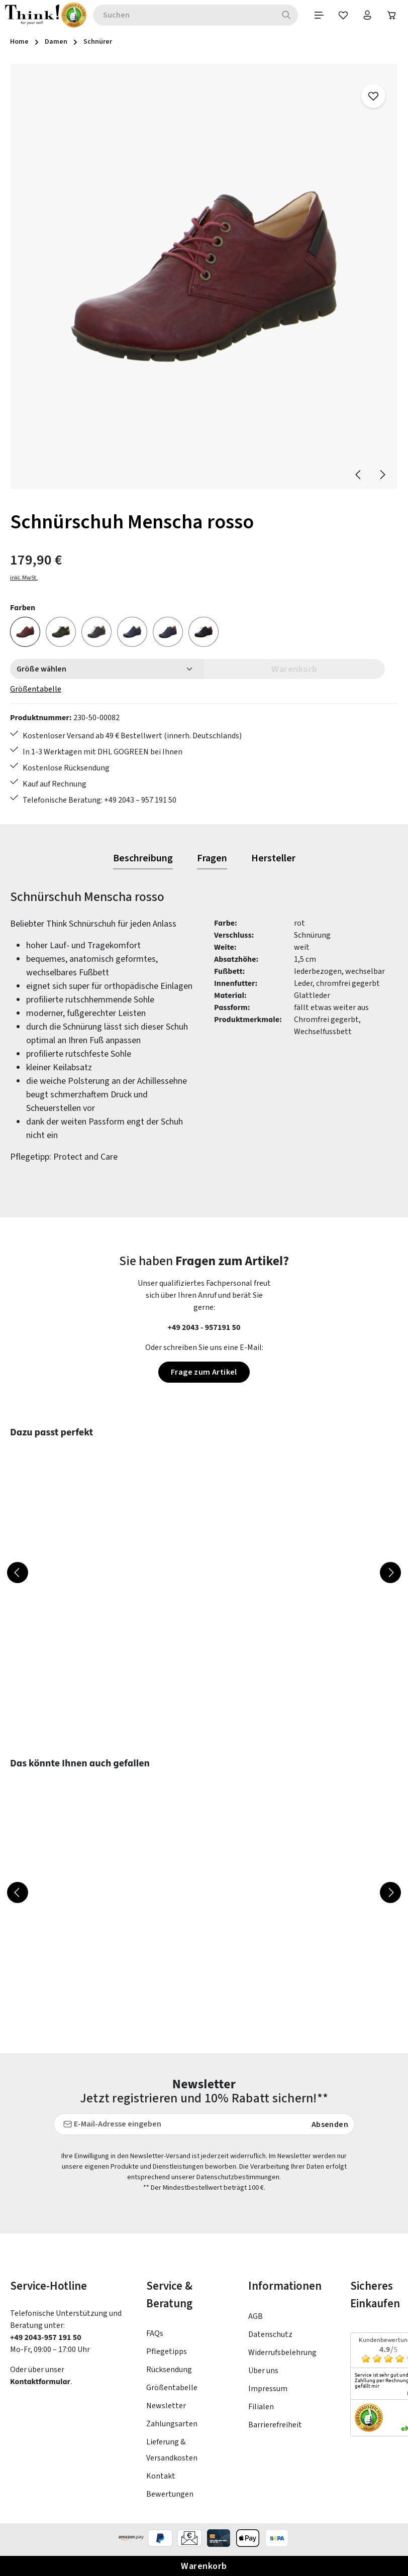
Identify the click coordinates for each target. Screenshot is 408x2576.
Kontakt (160, 2479)
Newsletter (166, 2408)
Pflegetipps (166, 2354)
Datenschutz (270, 2337)
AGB (255, 2319)
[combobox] (182, 16)
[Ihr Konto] (366, 15)
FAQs (154, 2336)
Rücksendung (169, 2372)
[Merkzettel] (341, 15)
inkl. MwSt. (24, 578)
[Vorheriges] (358, 475)
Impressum (267, 2391)
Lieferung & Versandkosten (171, 2453)
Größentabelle (35, 689)
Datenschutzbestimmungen (237, 2180)
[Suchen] (283, 16)
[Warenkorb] (391, 15)
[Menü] (316, 15)
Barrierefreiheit (275, 2427)
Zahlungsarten (171, 2426)
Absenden (330, 2127)
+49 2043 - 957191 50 (203, 1329)
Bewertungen (169, 2497)
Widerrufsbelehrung (282, 2355)
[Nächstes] (381, 475)
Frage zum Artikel (204, 1374)
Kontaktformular (41, 2384)
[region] (204, 278)
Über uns (263, 2373)
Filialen (261, 2409)
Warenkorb (204, 2565)
